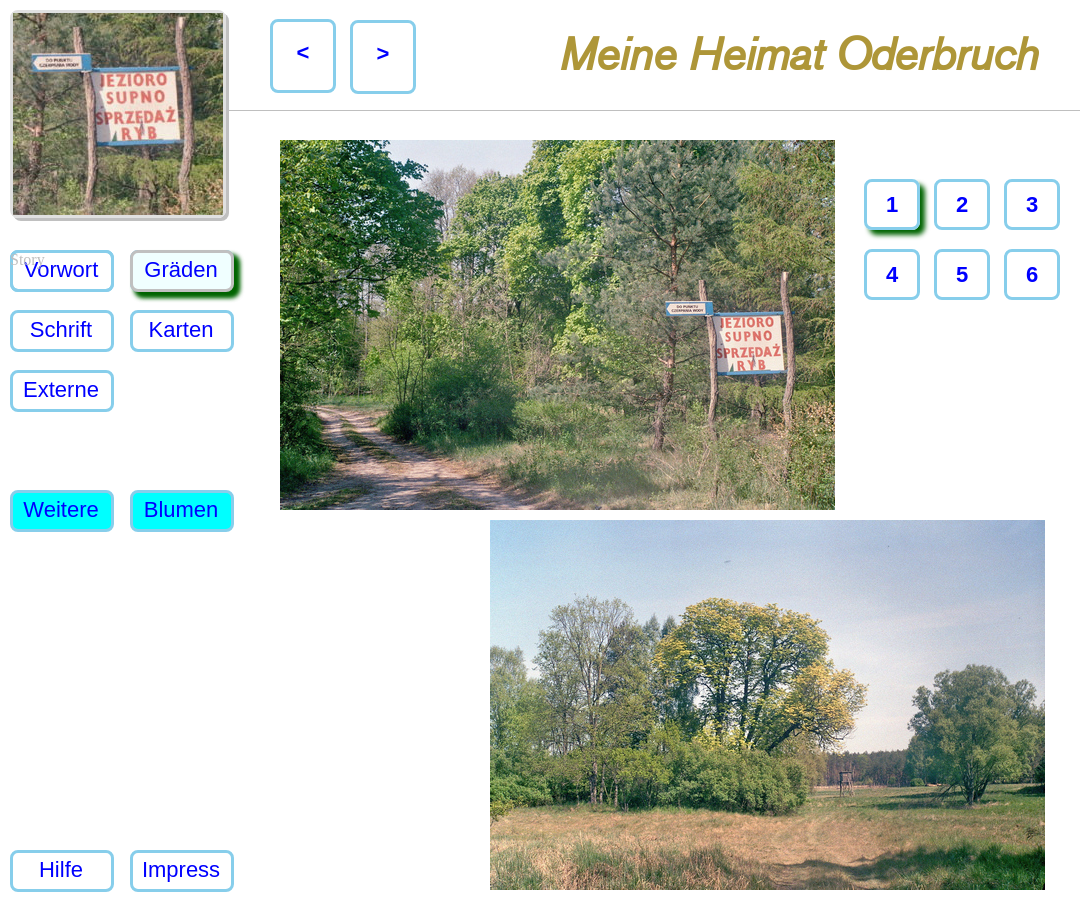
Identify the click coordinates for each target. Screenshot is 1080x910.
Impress (181, 869)
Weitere (60, 509)
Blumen (181, 509)
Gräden (180, 269)
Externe (61, 389)
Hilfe (61, 869)
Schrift (61, 329)
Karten (181, 329)
